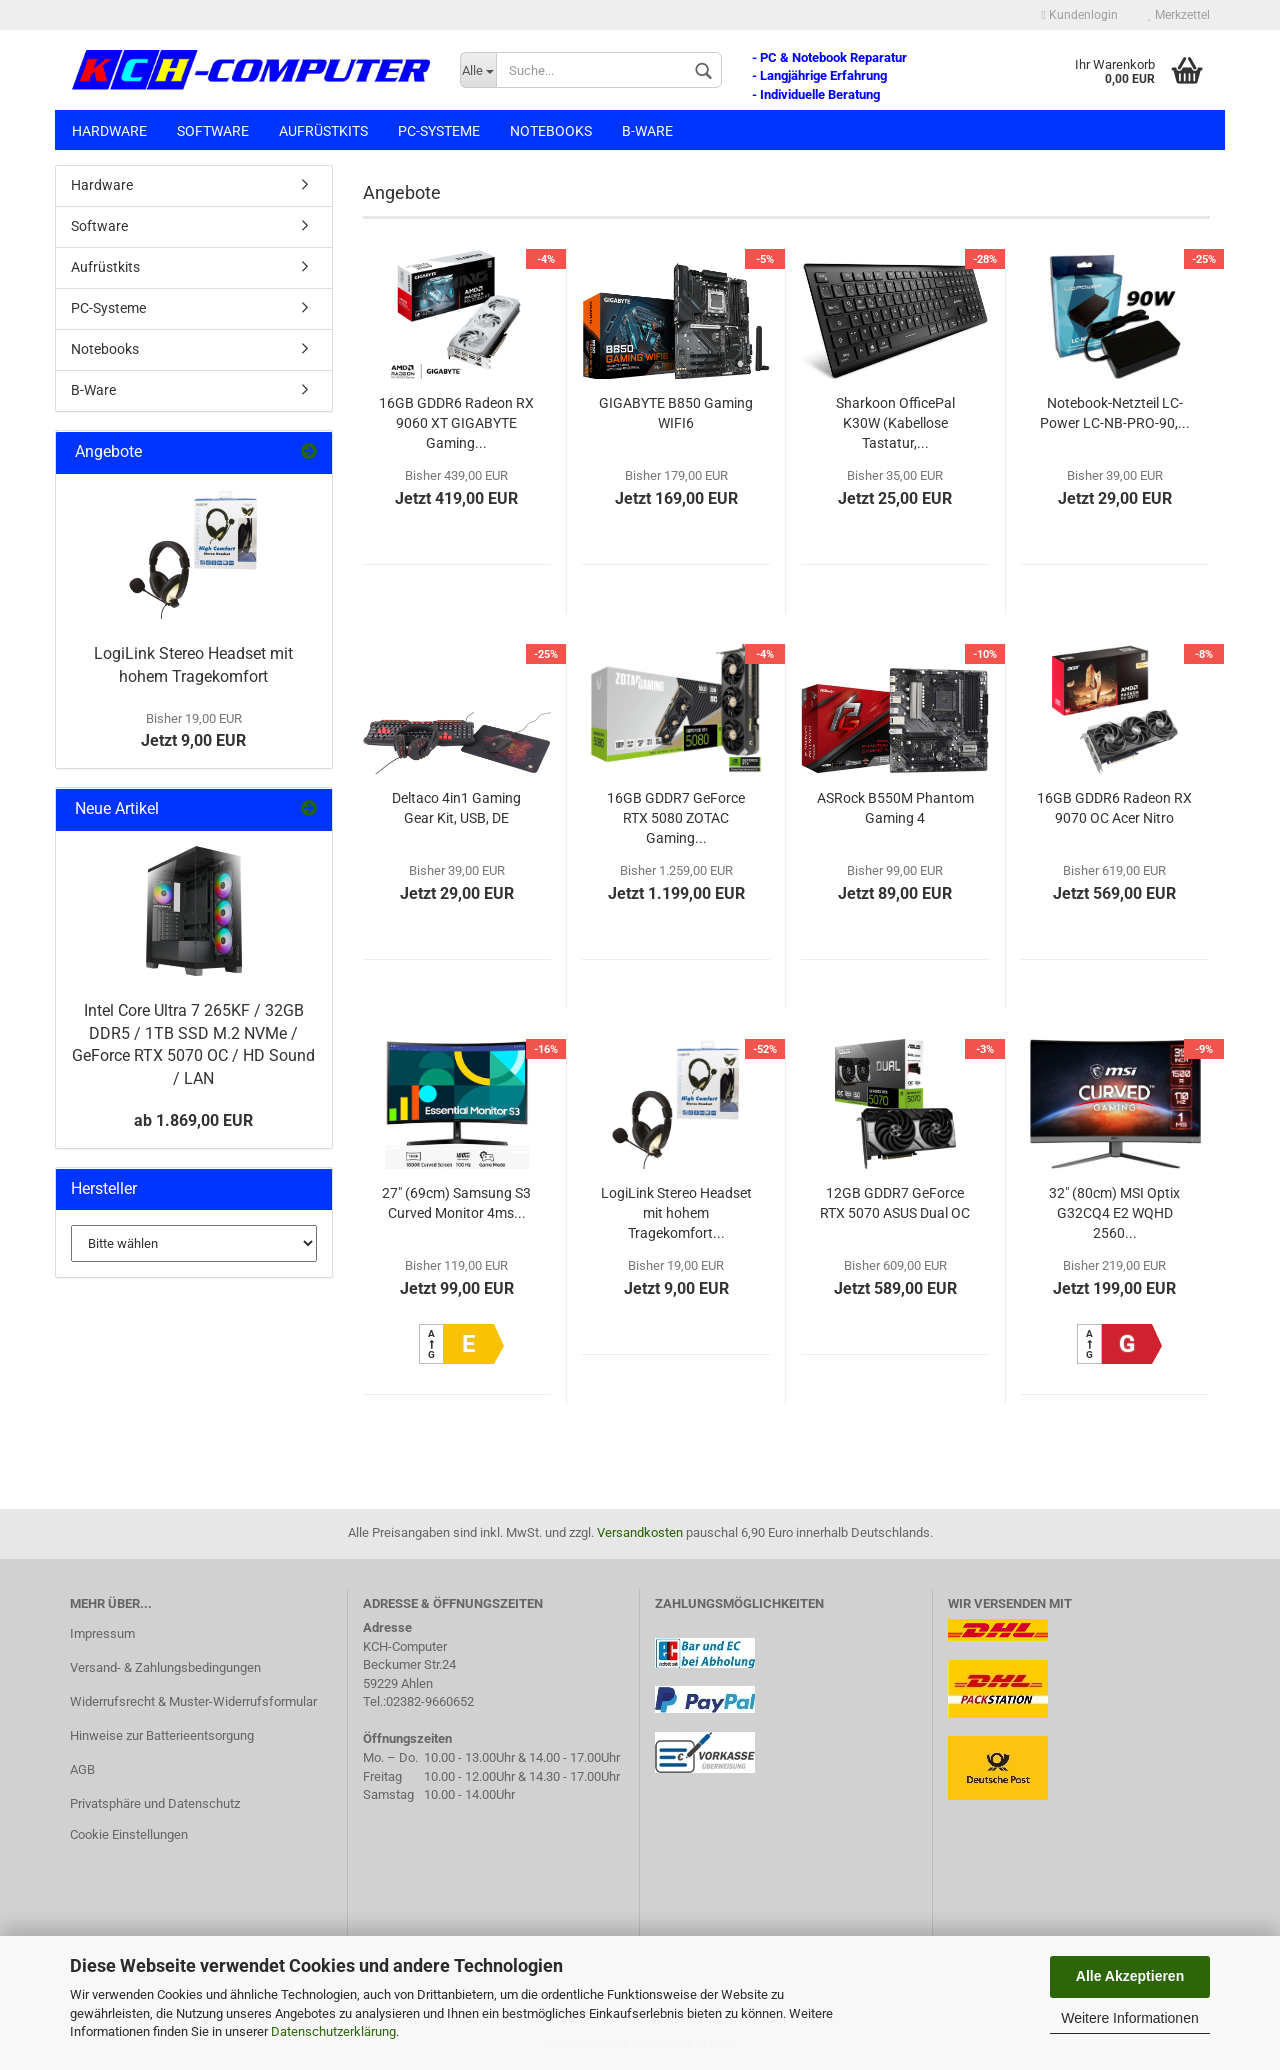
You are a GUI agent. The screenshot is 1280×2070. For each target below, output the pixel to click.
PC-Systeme (439, 131)
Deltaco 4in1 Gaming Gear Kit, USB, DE (456, 808)
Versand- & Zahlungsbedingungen (165, 1667)
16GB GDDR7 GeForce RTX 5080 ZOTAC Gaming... (676, 818)
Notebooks (551, 131)
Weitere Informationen (1129, 2018)
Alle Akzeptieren (1130, 1976)
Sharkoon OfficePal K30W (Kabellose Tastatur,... (895, 423)
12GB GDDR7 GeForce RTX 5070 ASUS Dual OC (895, 1203)
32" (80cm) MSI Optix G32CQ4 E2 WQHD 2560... (1114, 1213)
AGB (82, 1769)
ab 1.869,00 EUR (193, 1120)
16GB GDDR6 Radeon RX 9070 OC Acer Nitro (1114, 808)
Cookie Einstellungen (129, 1834)
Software (213, 131)
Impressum (102, 1633)
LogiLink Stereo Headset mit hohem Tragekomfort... (676, 1213)
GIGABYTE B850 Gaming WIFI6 (676, 413)
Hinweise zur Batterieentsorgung (162, 1735)
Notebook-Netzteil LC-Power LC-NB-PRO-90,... (1115, 413)
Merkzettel (1179, 15)
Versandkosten (640, 1532)
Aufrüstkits (323, 131)
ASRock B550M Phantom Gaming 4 (895, 808)
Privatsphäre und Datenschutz (155, 1803)
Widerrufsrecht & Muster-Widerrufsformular (193, 1701)
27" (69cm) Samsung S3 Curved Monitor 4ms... (456, 1203)
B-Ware (647, 131)
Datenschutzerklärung (333, 2031)
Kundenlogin (1080, 15)
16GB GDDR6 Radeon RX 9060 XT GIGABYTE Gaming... (456, 423)
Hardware (109, 131)
